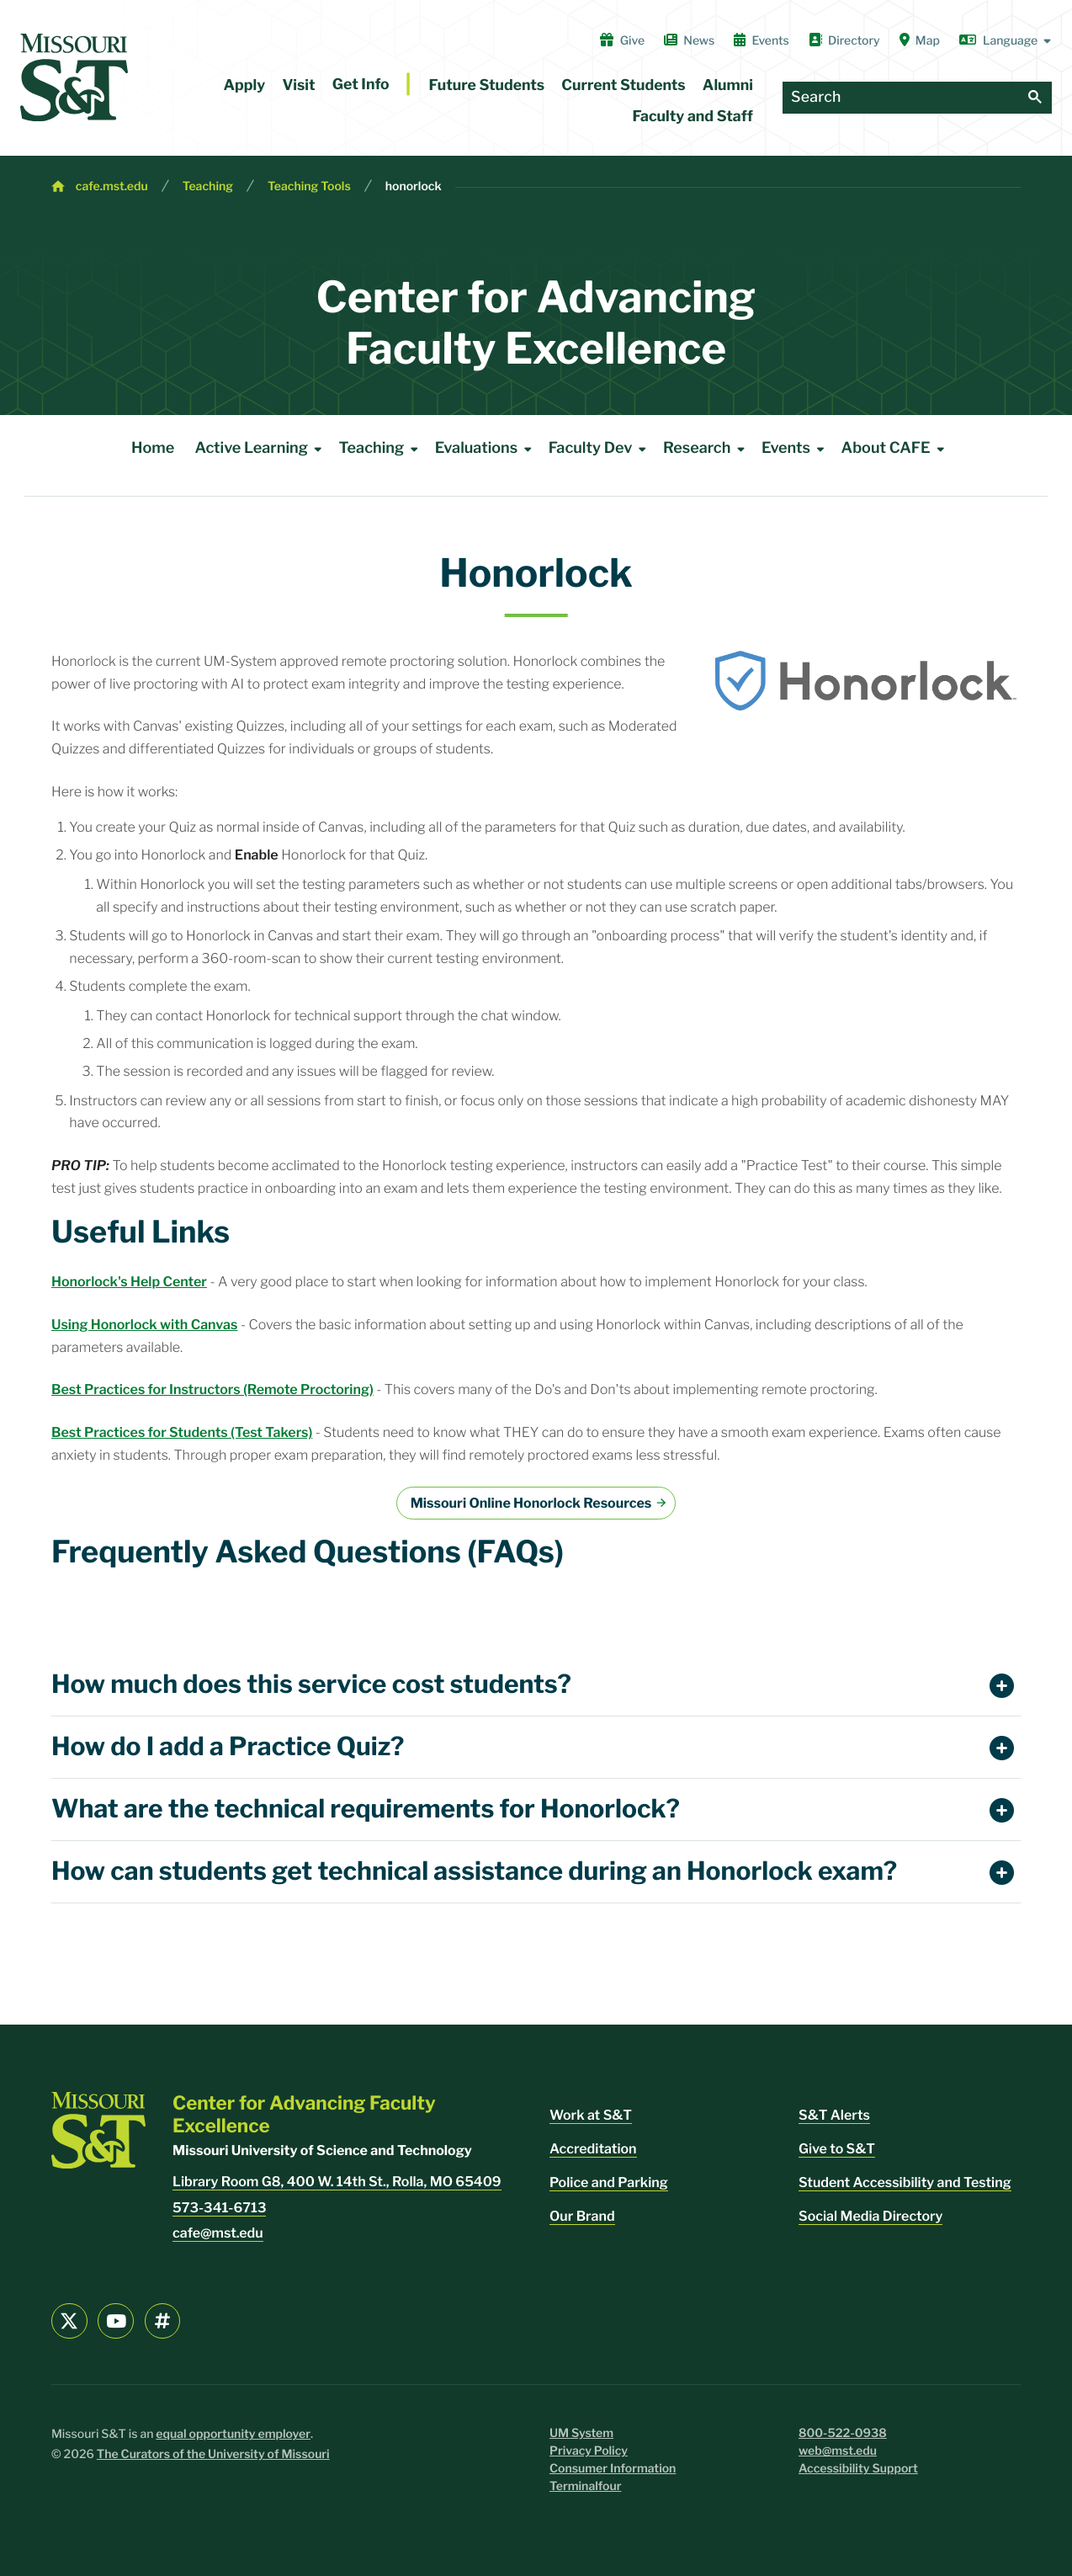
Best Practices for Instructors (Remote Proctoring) (212, 1389)
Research (707, 448)
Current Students (623, 85)
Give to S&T (837, 2149)
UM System (581, 2433)
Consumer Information (612, 2469)
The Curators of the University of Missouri (213, 2454)
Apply (245, 85)
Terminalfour (585, 2486)
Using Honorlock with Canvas (144, 1325)
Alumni (728, 85)
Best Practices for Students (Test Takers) (181, 1432)
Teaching (208, 186)
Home (152, 448)
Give (622, 40)
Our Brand (582, 2216)
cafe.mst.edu (112, 186)
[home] (74, 77)
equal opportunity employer (233, 2434)
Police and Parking (608, 2182)
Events (761, 40)
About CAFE (896, 448)
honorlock (413, 186)
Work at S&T (590, 2115)
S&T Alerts (834, 2115)
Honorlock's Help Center (129, 1282)
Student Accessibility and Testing (905, 2182)
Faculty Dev (601, 448)
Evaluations (486, 448)
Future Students (487, 85)
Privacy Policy (588, 2451)
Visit (298, 85)
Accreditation (593, 2149)
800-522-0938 (843, 2433)
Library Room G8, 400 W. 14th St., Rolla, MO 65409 (337, 2182)
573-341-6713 (219, 2208)
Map (920, 40)
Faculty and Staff (693, 116)
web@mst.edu (838, 2451)
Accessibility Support (858, 2469)
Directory (844, 40)
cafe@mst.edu (217, 2233)
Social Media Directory (870, 2216)
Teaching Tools (309, 186)
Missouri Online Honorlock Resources (531, 1503)
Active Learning (261, 448)
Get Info (361, 84)
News (689, 40)
